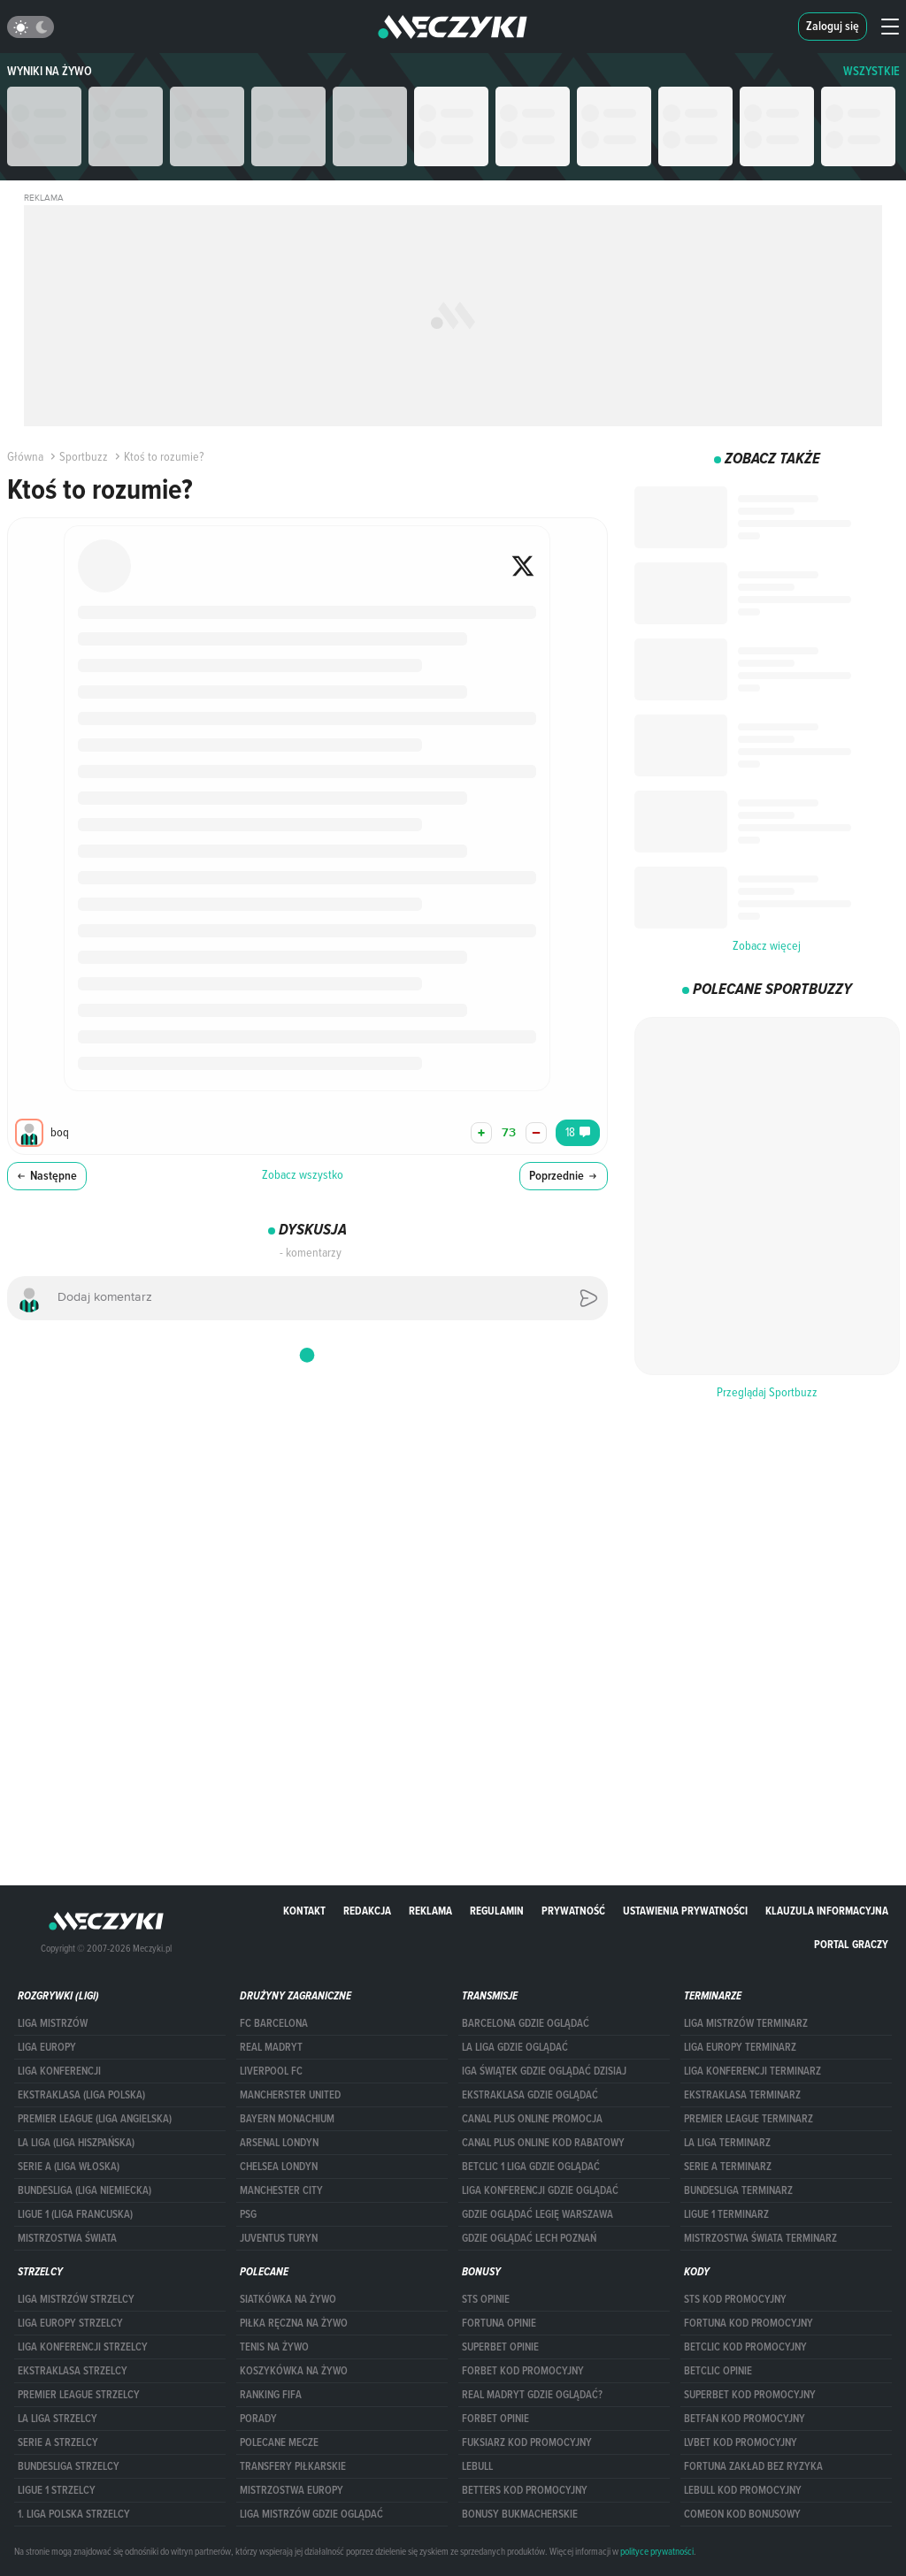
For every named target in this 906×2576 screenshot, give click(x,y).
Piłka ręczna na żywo (294, 2323)
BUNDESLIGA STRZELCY (68, 2466)
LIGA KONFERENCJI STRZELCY (83, 2347)
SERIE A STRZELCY (58, 2442)
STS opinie (486, 2299)
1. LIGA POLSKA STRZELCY (74, 2514)
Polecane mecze (279, 2442)
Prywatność (573, 1910)
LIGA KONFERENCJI (59, 2071)
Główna (25, 456)
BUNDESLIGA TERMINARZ (738, 2190)
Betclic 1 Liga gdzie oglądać (531, 2166)
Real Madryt (271, 2047)
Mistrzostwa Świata (67, 2238)
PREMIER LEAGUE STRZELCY (79, 2395)
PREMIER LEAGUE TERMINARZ (748, 2119)
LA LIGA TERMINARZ (727, 2143)
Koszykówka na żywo (294, 2371)
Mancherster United (290, 2095)
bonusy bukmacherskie (520, 2514)
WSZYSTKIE (871, 71)
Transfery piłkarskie (293, 2466)
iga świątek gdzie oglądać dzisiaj (544, 2071)
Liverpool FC (271, 2071)
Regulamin (497, 1910)
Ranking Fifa (271, 2395)
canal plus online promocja (532, 2119)
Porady (258, 2419)
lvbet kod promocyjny (740, 2442)
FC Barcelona (274, 2023)
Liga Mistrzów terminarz (746, 2023)
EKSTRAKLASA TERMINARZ (742, 2095)
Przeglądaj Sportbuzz (767, 1392)
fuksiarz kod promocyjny (527, 2442)
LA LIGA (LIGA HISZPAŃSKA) (76, 2143)
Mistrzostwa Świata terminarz (760, 2238)
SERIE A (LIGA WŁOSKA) (68, 2166)
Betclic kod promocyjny (745, 2347)
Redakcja (367, 1910)
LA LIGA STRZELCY (57, 2419)
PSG (248, 2214)
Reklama (430, 1910)
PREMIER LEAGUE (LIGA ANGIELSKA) (95, 2119)
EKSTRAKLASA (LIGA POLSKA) (81, 2095)
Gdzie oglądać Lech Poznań (529, 2238)
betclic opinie (718, 2371)
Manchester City (281, 2190)
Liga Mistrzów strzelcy (76, 2299)
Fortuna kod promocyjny (748, 2323)
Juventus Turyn (279, 2238)
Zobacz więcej (767, 945)
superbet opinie (500, 2347)
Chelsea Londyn (279, 2166)
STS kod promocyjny (735, 2299)
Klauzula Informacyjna (826, 1910)
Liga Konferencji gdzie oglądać (540, 2190)
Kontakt (304, 1910)
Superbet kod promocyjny (750, 2395)
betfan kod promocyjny (744, 2419)
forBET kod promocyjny (523, 2371)
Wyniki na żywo (49, 71)
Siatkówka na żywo (288, 2299)
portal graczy (851, 1944)
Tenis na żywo (274, 2347)
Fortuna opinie (499, 2323)
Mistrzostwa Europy (291, 2490)
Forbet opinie (495, 2419)
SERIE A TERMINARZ (728, 2166)
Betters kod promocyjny (524, 2490)
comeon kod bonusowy (742, 2514)
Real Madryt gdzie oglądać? (532, 2395)
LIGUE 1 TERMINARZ (726, 2214)
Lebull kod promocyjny (743, 2490)
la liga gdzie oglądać (515, 2047)
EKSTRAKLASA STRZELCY (72, 2371)
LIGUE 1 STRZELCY (57, 2490)
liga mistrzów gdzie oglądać (311, 2514)
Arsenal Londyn (279, 2143)
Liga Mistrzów (53, 2023)
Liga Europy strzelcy (70, 2323)
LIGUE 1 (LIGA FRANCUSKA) (75, 2214)
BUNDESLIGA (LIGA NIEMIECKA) (84, 2190)
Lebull (477, 2466)
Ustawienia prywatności (685, 1910)
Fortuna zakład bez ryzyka (753, 2466)
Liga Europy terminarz (740, 2047)
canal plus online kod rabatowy (543, 2143)
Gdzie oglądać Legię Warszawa (537, 2214)
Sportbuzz (77, 456)
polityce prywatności (657, 2551)
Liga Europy (47, 2047)
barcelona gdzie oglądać (525, 2023)
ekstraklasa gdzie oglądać (530, 2095)
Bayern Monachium (287, 2119)
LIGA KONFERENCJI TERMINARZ (752, 2071)
